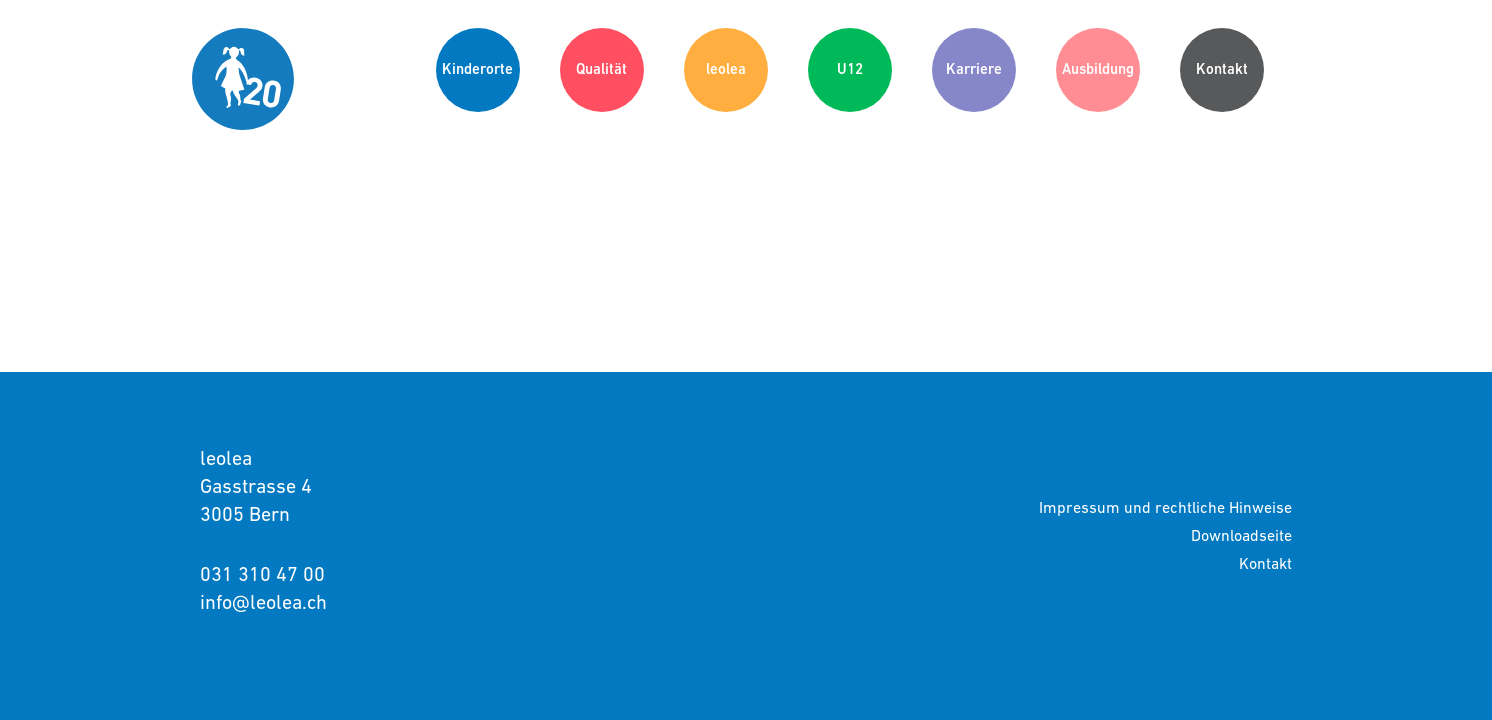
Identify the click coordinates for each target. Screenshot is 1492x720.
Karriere (974, 68)
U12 (850, 68)
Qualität (601, 68)
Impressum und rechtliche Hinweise (1165, 507)
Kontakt (1222, 68)
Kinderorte (477, 68)
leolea (726, 68)
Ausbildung (1098, 68)
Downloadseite (1241, 535)
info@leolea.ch (263, 602)
